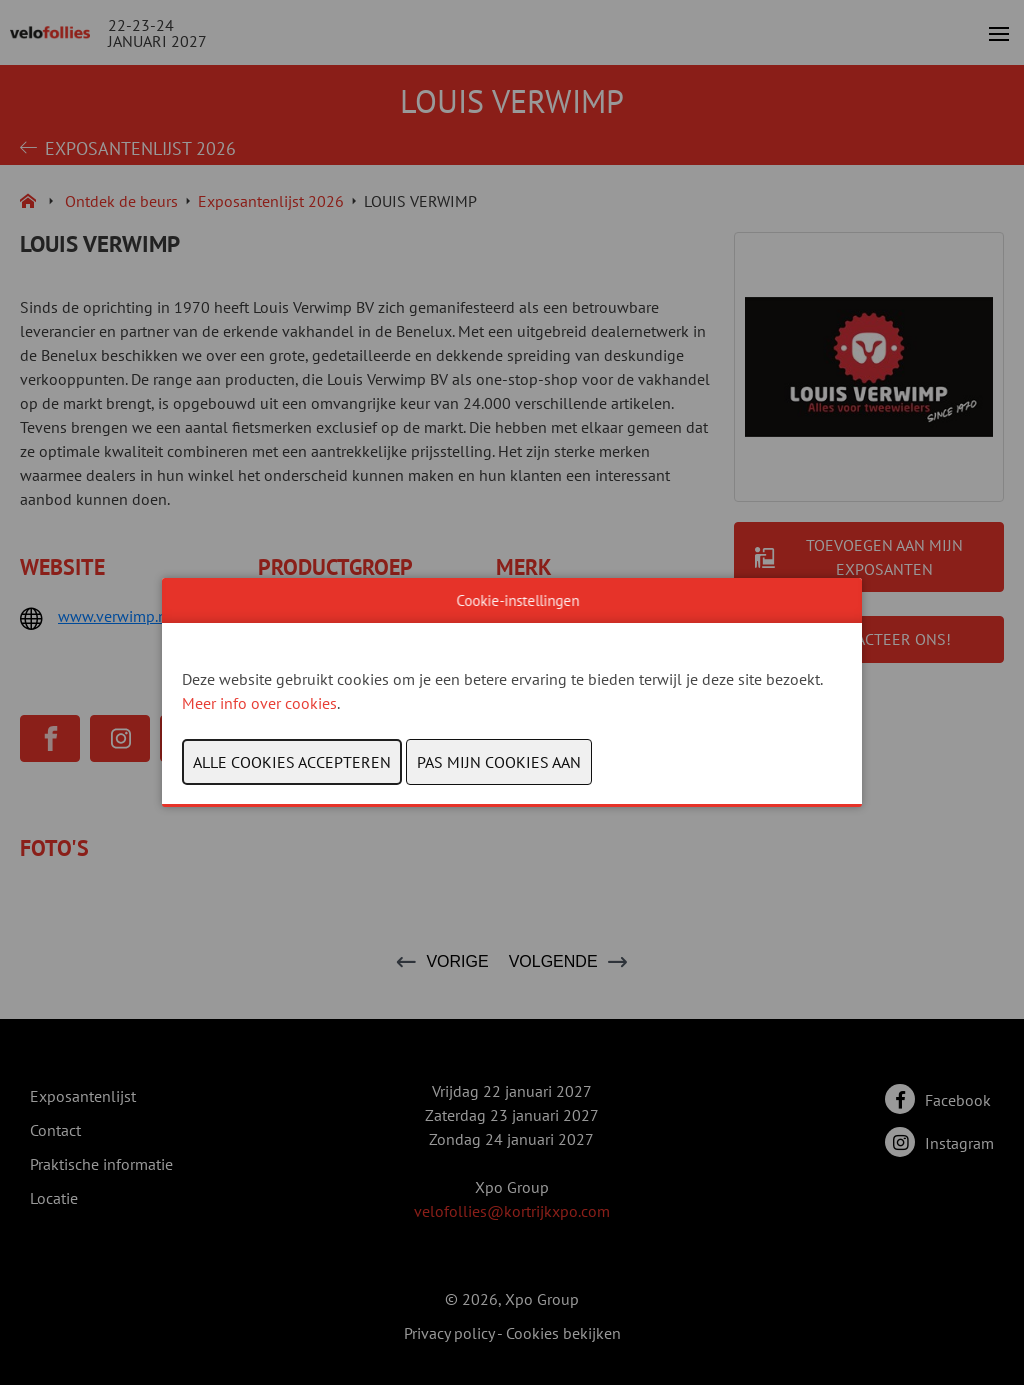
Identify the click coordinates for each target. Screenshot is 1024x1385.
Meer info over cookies (259, 703)
